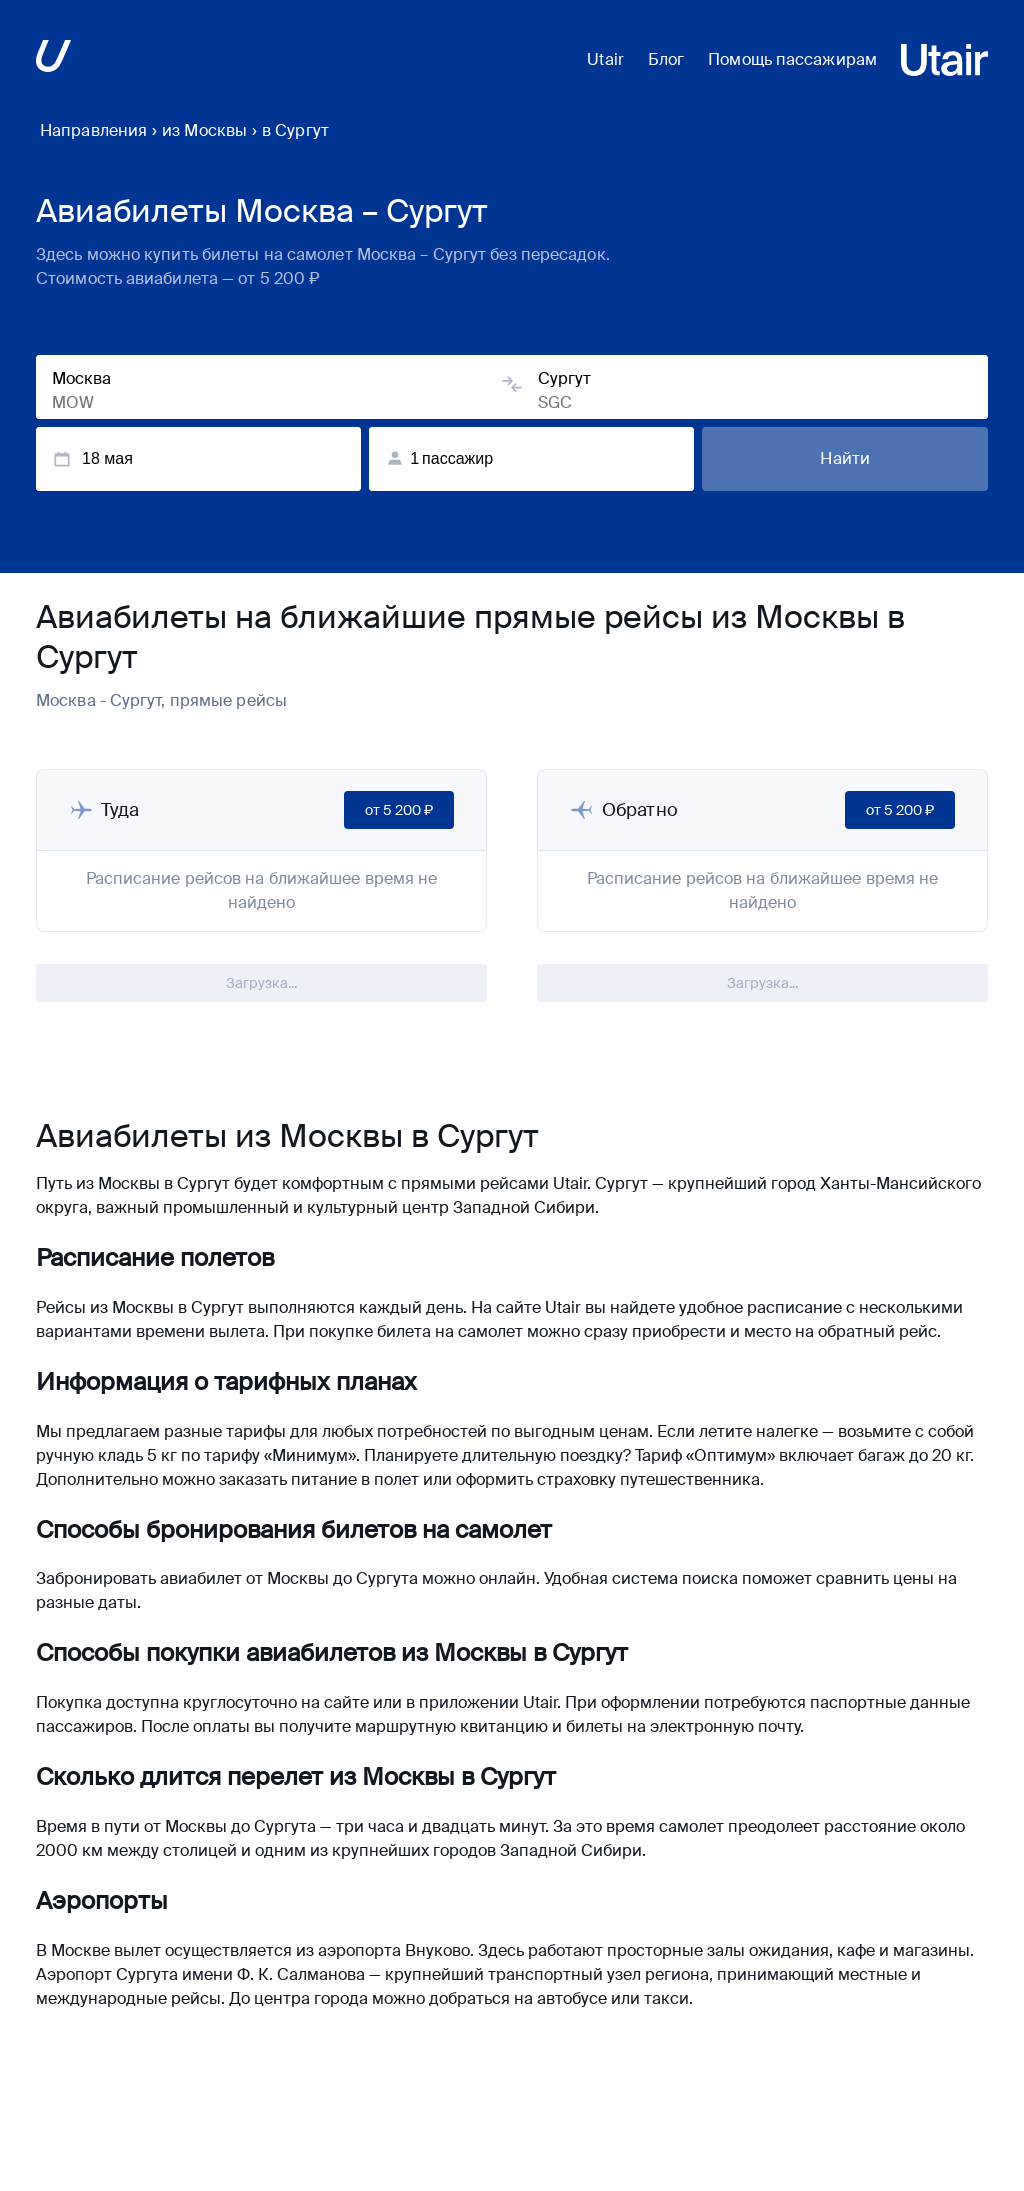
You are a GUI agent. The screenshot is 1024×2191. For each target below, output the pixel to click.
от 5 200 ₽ (399, 810)
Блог (666, 59)
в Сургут (295, 130)
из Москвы (204, 130)
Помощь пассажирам (792, 59)
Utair (605, 59)
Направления (93, 130)
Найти (845, 458)
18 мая (92, 459)
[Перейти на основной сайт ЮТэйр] (53, 59)
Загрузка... (261, 983)
